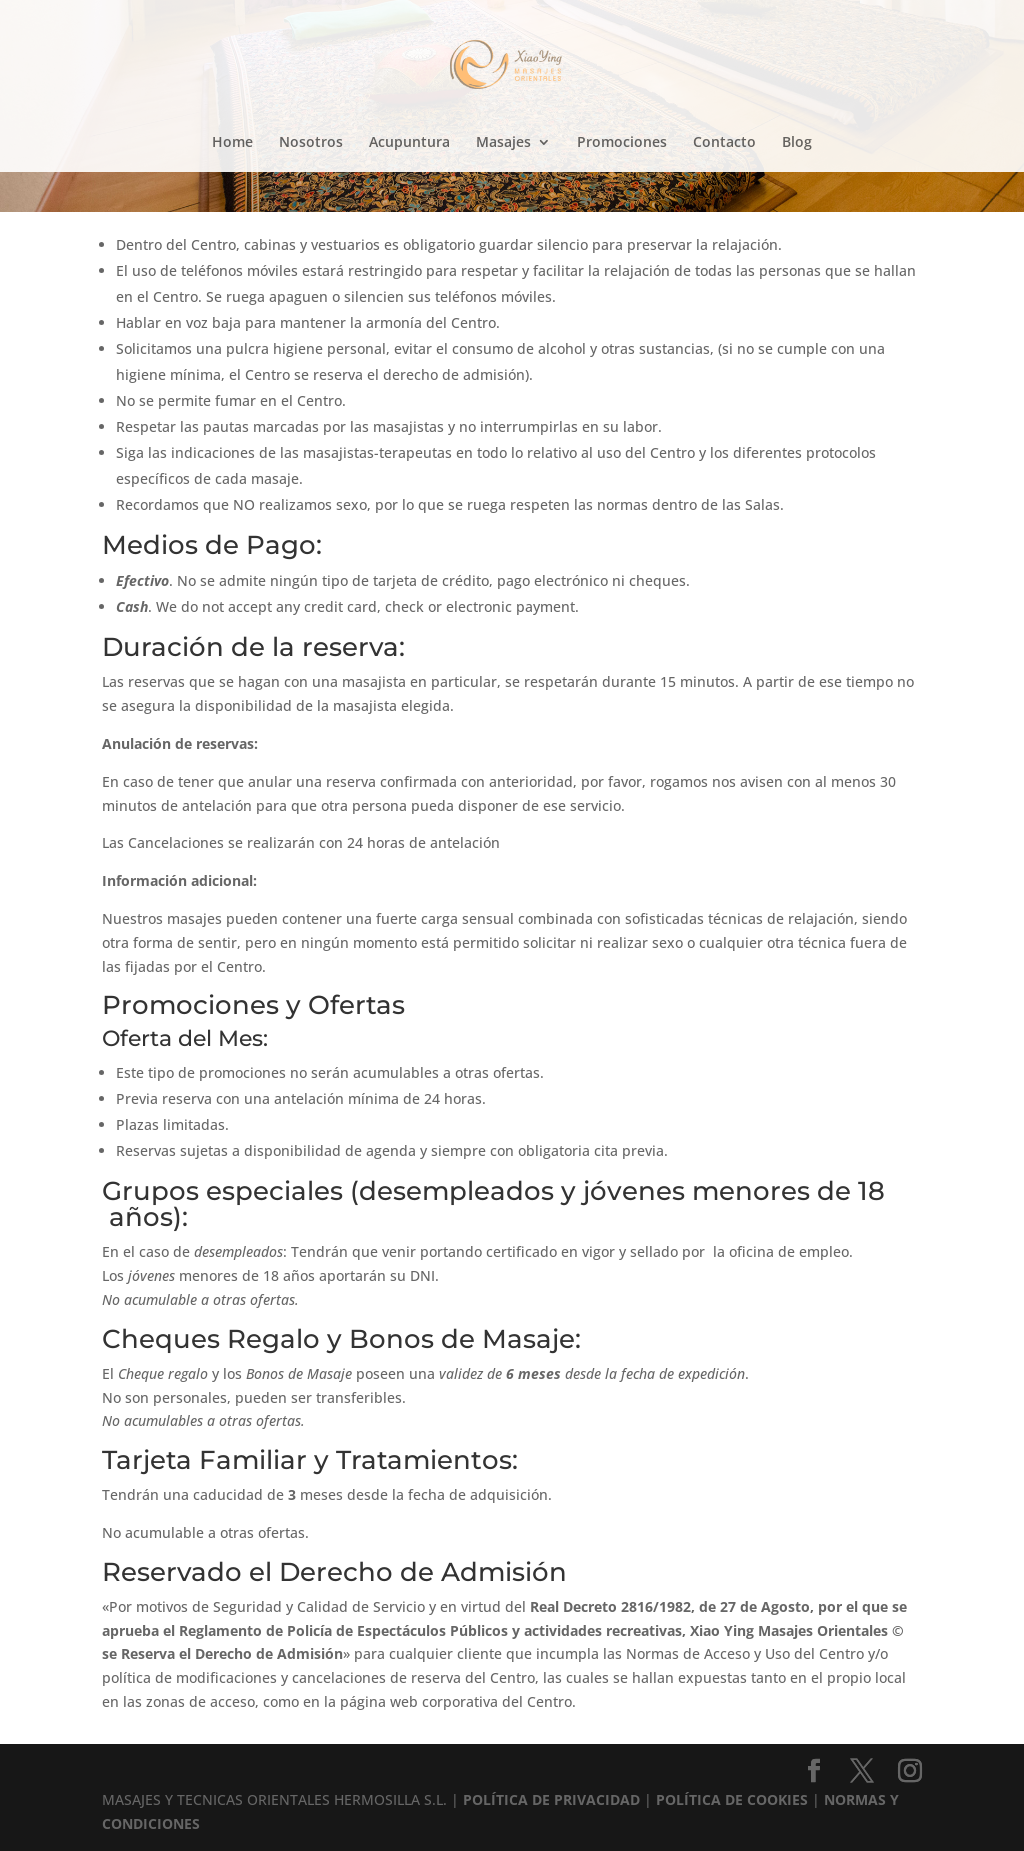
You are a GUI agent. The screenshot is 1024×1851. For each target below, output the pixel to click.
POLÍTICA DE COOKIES (732, 1799)
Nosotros (311, 143)
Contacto (724, 143)
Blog (797, 143)
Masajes (503, 143)
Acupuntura (409, 143)
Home (232, 143)
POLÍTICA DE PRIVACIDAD (551, 1799)
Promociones (622, 143)
